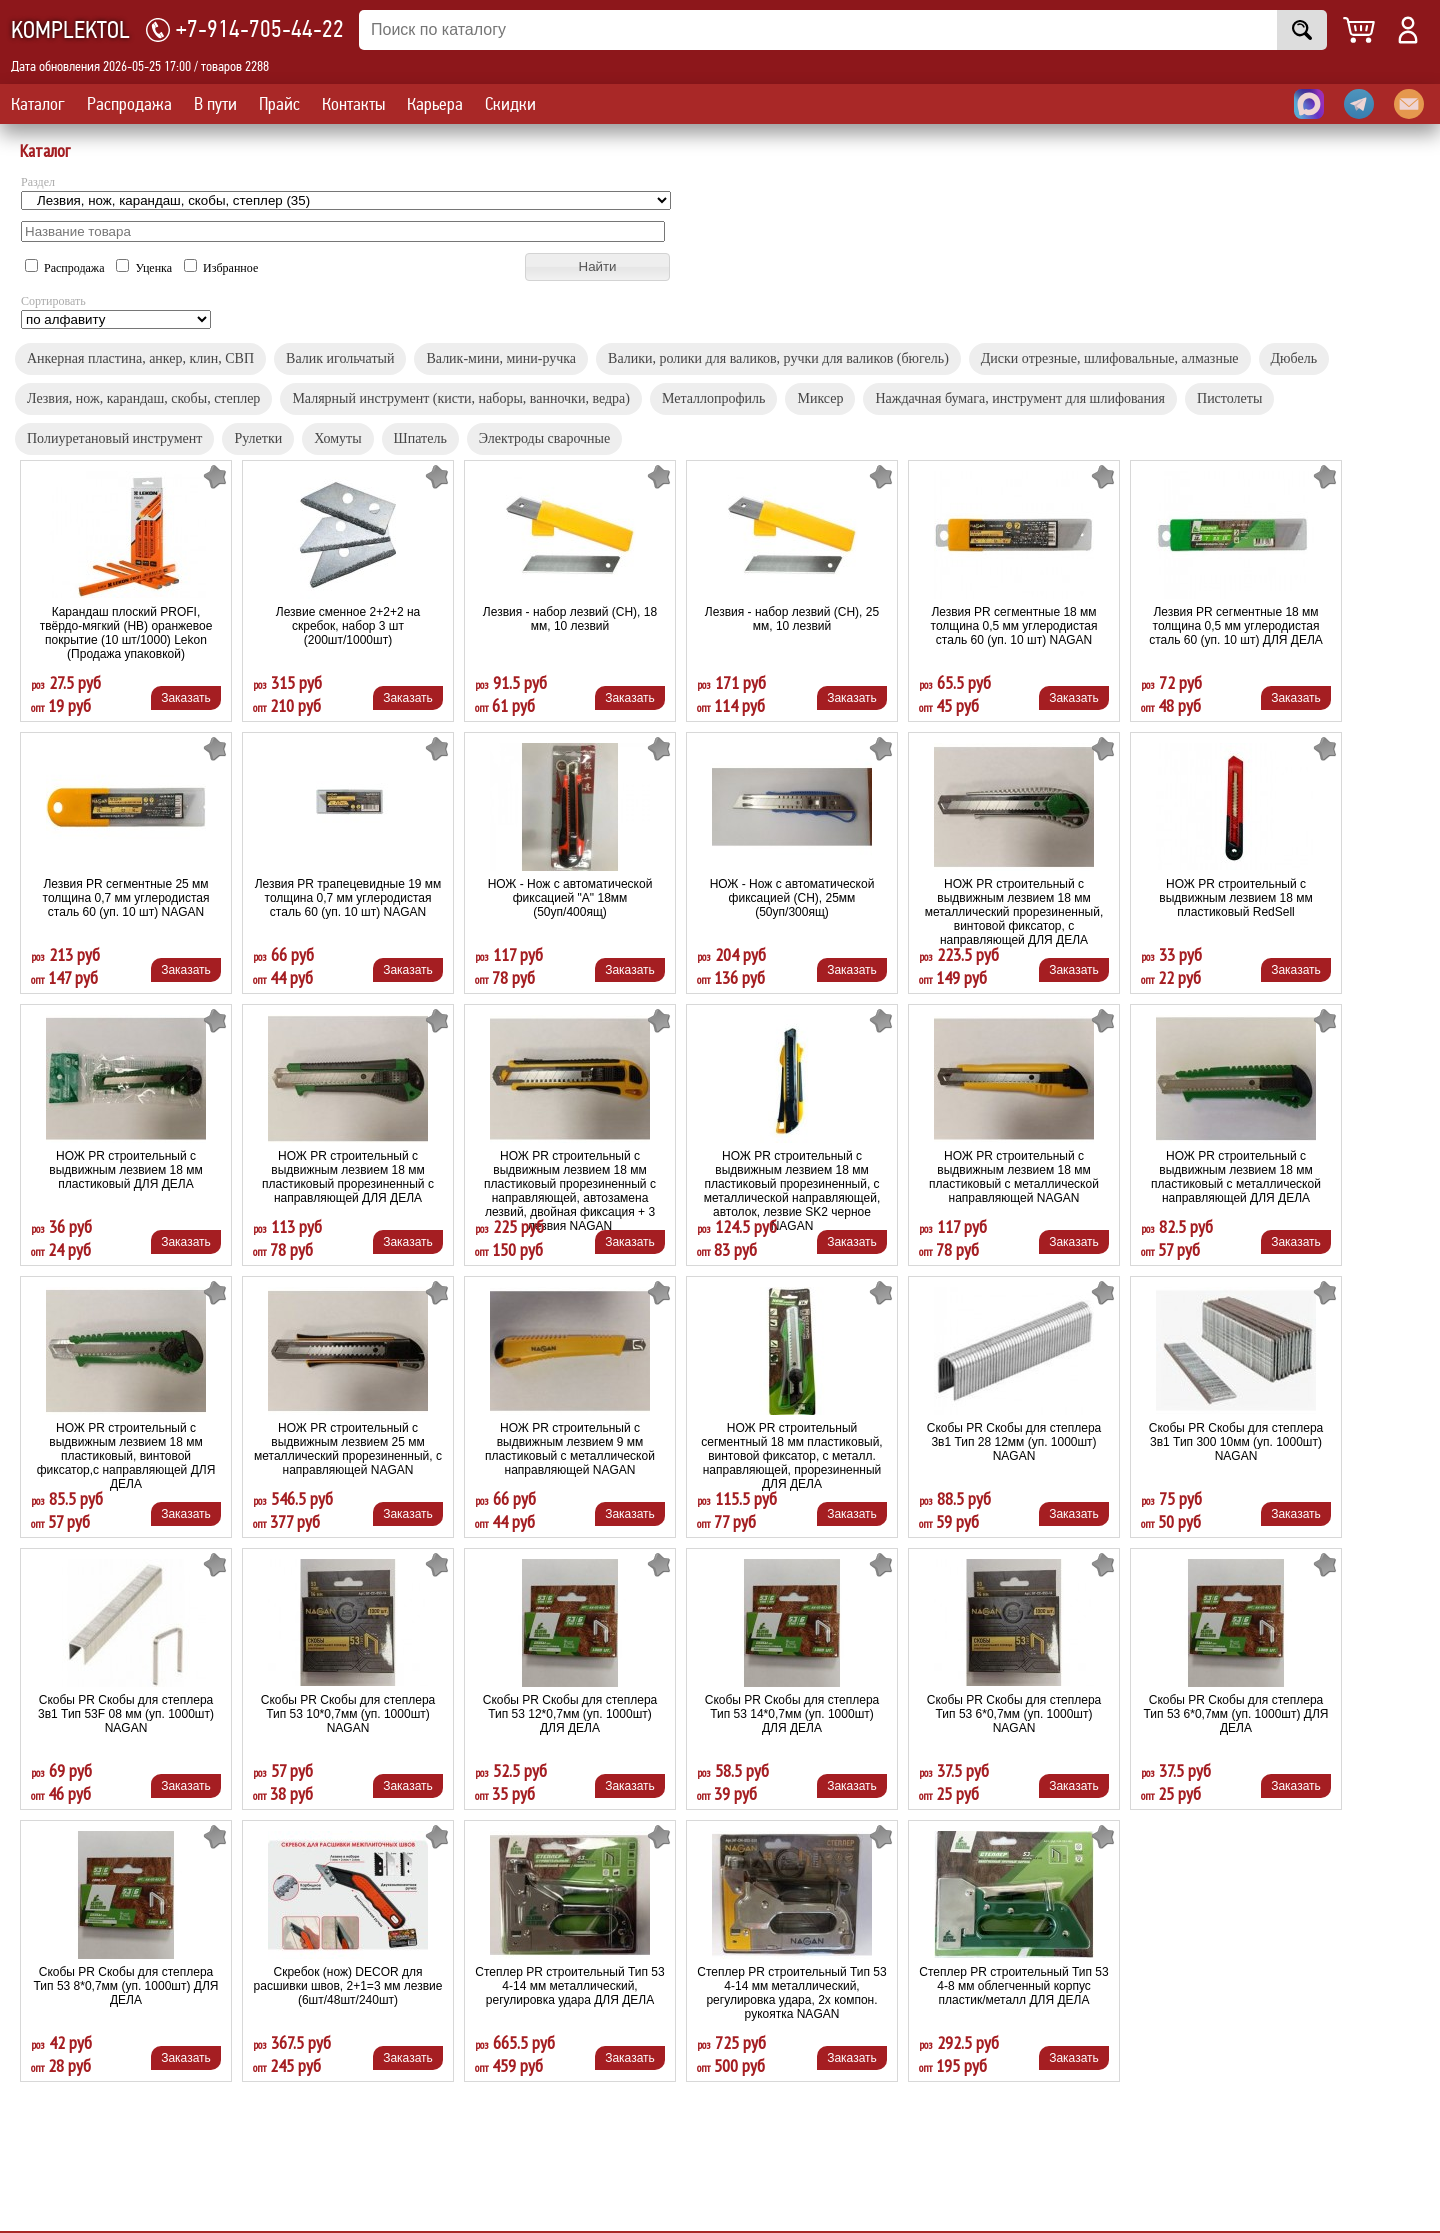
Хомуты (337, 438)
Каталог (38, 104)
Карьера (435, 104)
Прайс (279, 104)
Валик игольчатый (340, 358)
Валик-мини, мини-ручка (501, 358)
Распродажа (129, 104)
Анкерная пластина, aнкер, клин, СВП (140, 358)
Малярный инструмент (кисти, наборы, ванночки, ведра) (461, 398)
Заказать (186, 698)
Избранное (221, 268)
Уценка (145, 268)
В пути (215, 104)
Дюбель (1294, 358)
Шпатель (420, 438)
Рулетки (258, 438)
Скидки (510, 104)
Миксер (820, 398)
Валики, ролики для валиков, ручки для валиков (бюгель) (778, 358)
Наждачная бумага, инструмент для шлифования (1020, 398)
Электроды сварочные (544, 438)
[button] (597, 267)
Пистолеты (1229, 398)
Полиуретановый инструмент (114, 438)
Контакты (353, 104)
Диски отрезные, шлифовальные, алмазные (1110, 358)
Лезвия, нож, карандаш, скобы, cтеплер (143, 398)
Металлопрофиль (714, 398)
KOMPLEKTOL (70, 30)
